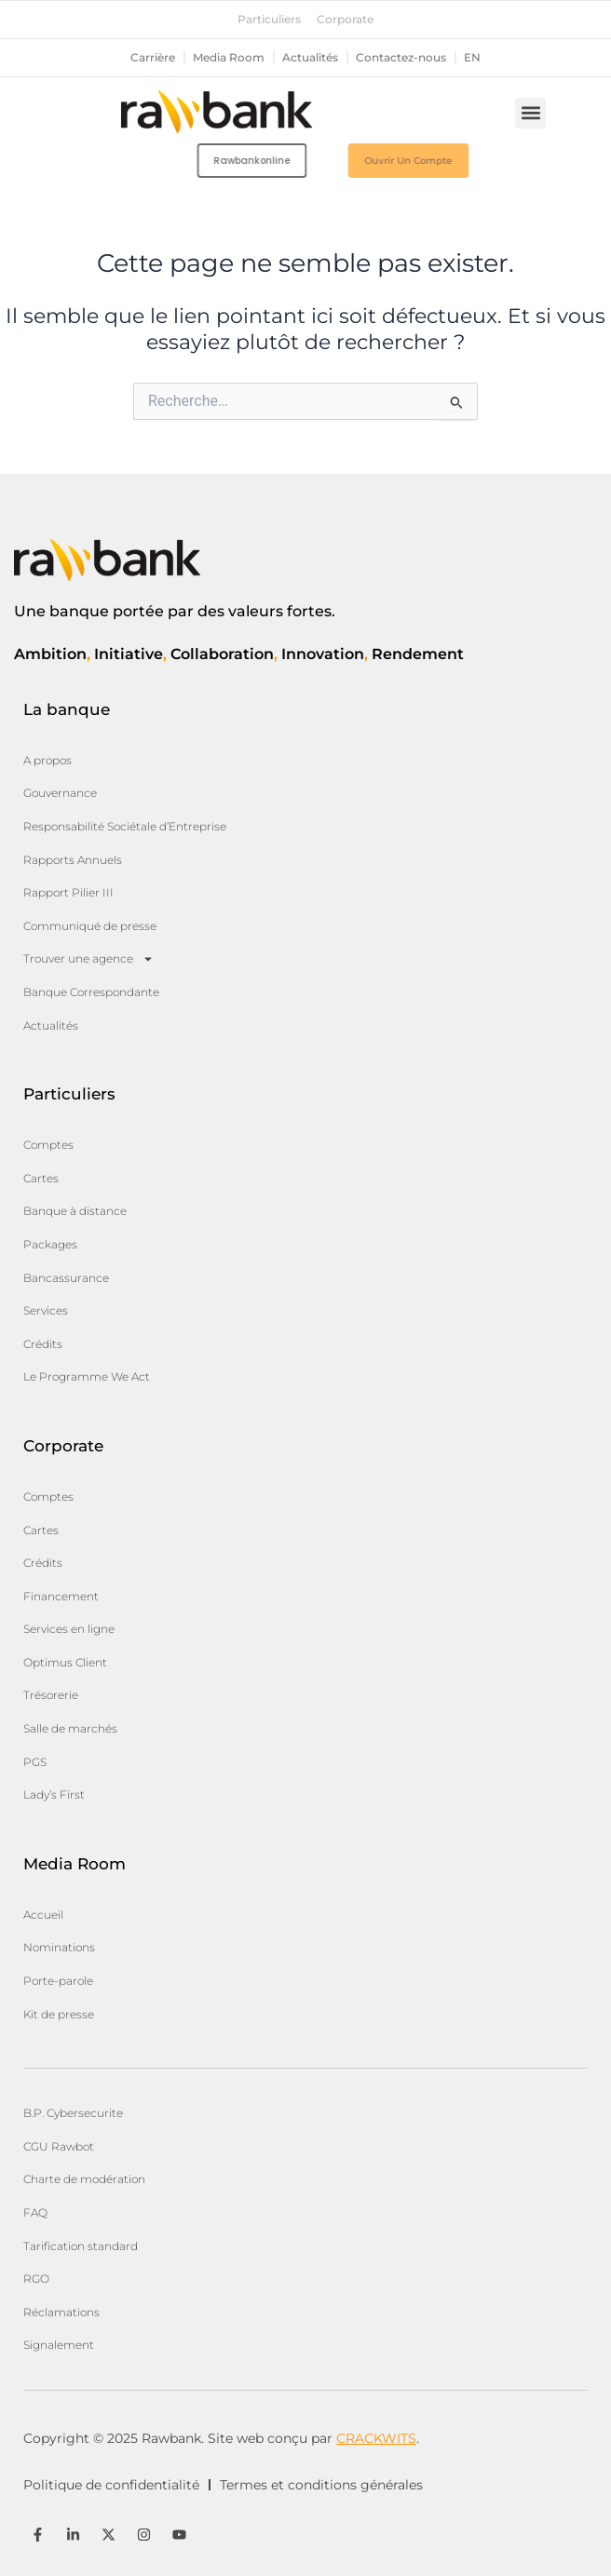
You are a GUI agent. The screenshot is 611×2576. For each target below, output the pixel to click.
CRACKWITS (376, 2438)
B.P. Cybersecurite (73, 2113)
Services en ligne (69, 1629)
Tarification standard (80, 2246)
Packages (50, 1244)
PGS (35, 1762)
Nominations (59, 1947)
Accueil (43, 1915)
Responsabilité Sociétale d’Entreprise (124, 826)
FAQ (35, 2212)
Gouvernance (60, 793)
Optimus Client (65, 1662)
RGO (36, 2279)
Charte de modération (84, 2179)
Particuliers (269, 19)
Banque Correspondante (91, 992)
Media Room (229, 57)
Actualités (310, 57)
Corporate (345, 19)
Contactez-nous (401, 57)
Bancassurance (66, 1278)
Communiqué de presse (89, 926)
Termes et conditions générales (321, 2484)
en (472, 57)
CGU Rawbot (58, 2146)
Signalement (58, 2345)
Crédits (42, 1344)
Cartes (41, 1178)
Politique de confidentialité (111, 2484)
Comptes (48, 1145)
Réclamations (61, 2312)
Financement (61, 1596)
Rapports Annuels (72, 860)
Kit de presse (58, 2014)
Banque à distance (75, 1211)
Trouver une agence (88, 959)
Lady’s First (54, 1794)
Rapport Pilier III (68, 892)
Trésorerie (50, 1695)
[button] (530, 113)
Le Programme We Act (86, 1376)
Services (45, 1310)
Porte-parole (58, 1981)
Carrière (152, 57)
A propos (47, 760)
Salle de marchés (70, 1728)
